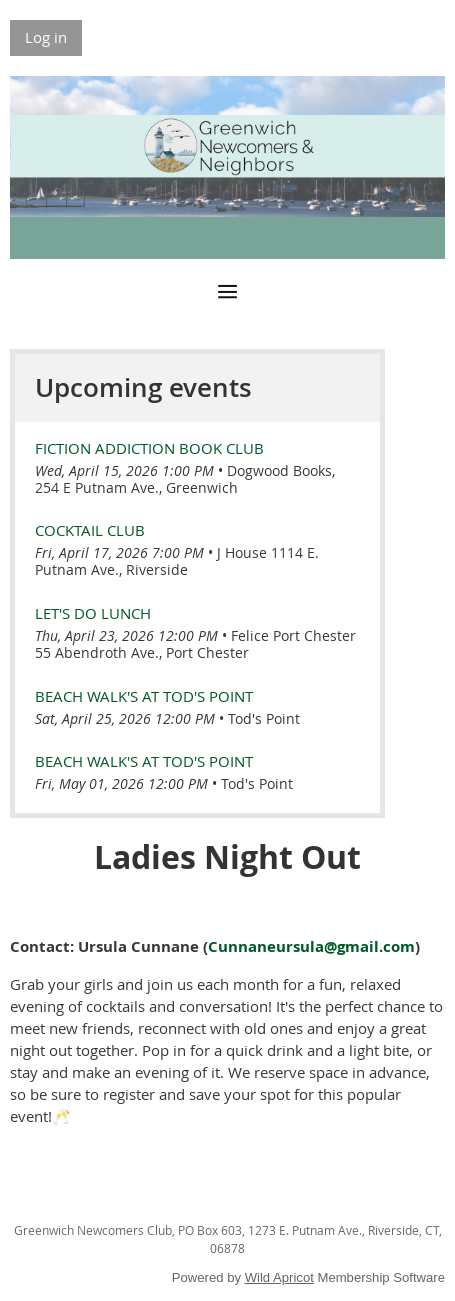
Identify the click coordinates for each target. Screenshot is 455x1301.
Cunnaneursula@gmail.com (311, 946)
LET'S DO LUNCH (93, 613)
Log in (46, 37)
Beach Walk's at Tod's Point (144, 696)
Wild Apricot (279, 1277)
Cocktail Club (90, 530)
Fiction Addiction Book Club (149, 448)
